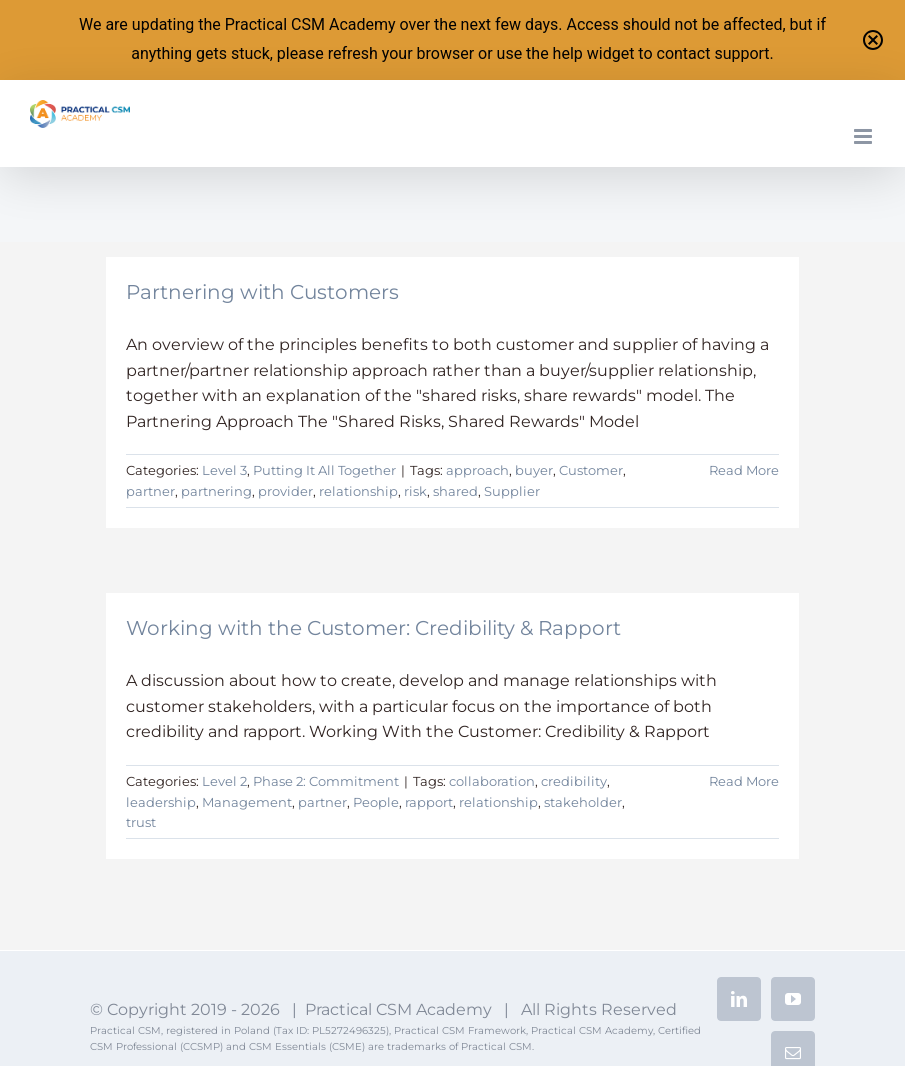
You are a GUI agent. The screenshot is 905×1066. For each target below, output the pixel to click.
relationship (358, 491)
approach (477, 470)
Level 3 (224, 470)
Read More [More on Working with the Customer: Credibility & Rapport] (744, 781)
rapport (429, 802)
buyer (534, 470)
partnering (216, 491)
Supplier (512, 491)
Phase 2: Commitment (326, 781)
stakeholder (583, 802)
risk (415, 491)
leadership (161, 802)
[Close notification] (873, 40)
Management (247, 802)
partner (150, 491)
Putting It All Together (324, 470)
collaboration (492, 781)
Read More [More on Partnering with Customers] (744, 470)
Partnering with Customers (262, 292)
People (376, 802)
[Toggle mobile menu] (864, 136)
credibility (574, 781)
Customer (591, 470)
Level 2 (224, 781)
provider (285, 491)
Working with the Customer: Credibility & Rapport (373, 628)
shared (455, 491)
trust (141, 822)
